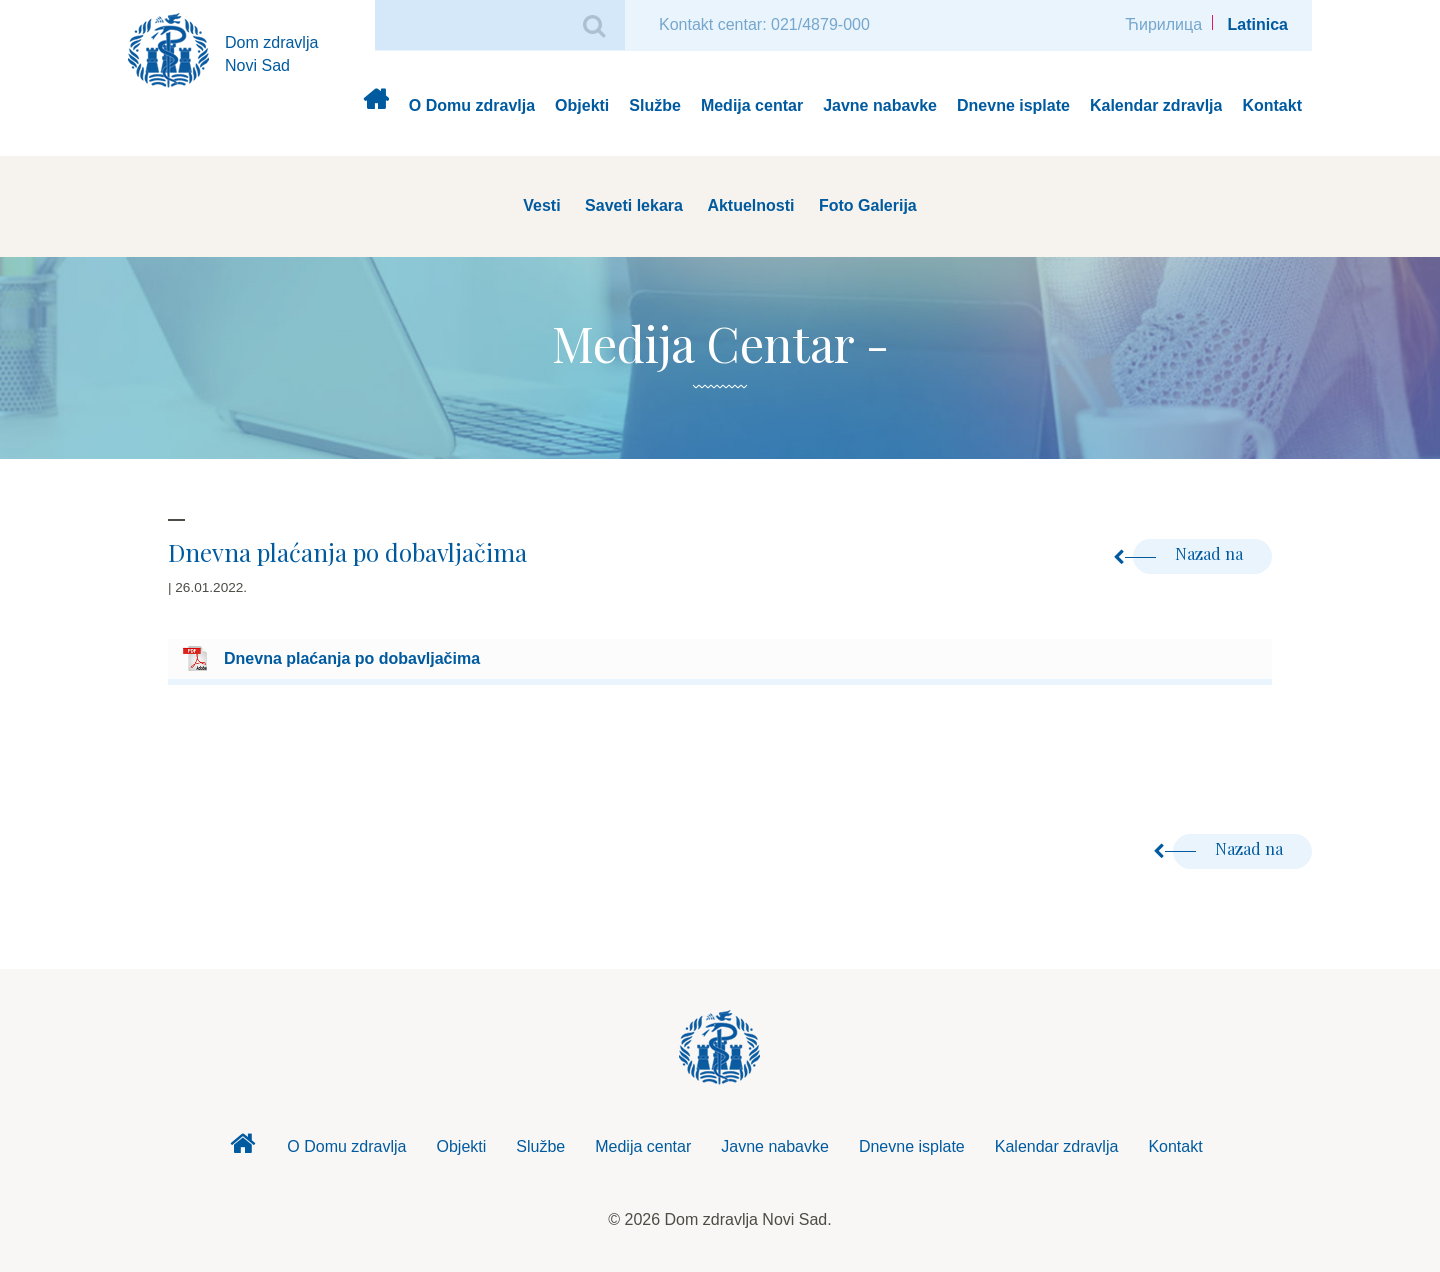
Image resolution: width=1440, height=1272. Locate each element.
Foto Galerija (868, 205)
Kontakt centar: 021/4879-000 (764, 24)
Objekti (582, 105)
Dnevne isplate (1013, 105)
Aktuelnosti (750, 205)
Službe (655, 105)
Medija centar (752, 105)
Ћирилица (1163, 24)
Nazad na (1190, 553)
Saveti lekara (634, 205)
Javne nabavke (880, 105)
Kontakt (1272, 105)
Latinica (1258, 24)
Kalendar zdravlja (1156, 105)
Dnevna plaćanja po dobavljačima (352, 658)
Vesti (541, 205)
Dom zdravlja (375, 106)
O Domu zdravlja (472, 105)
